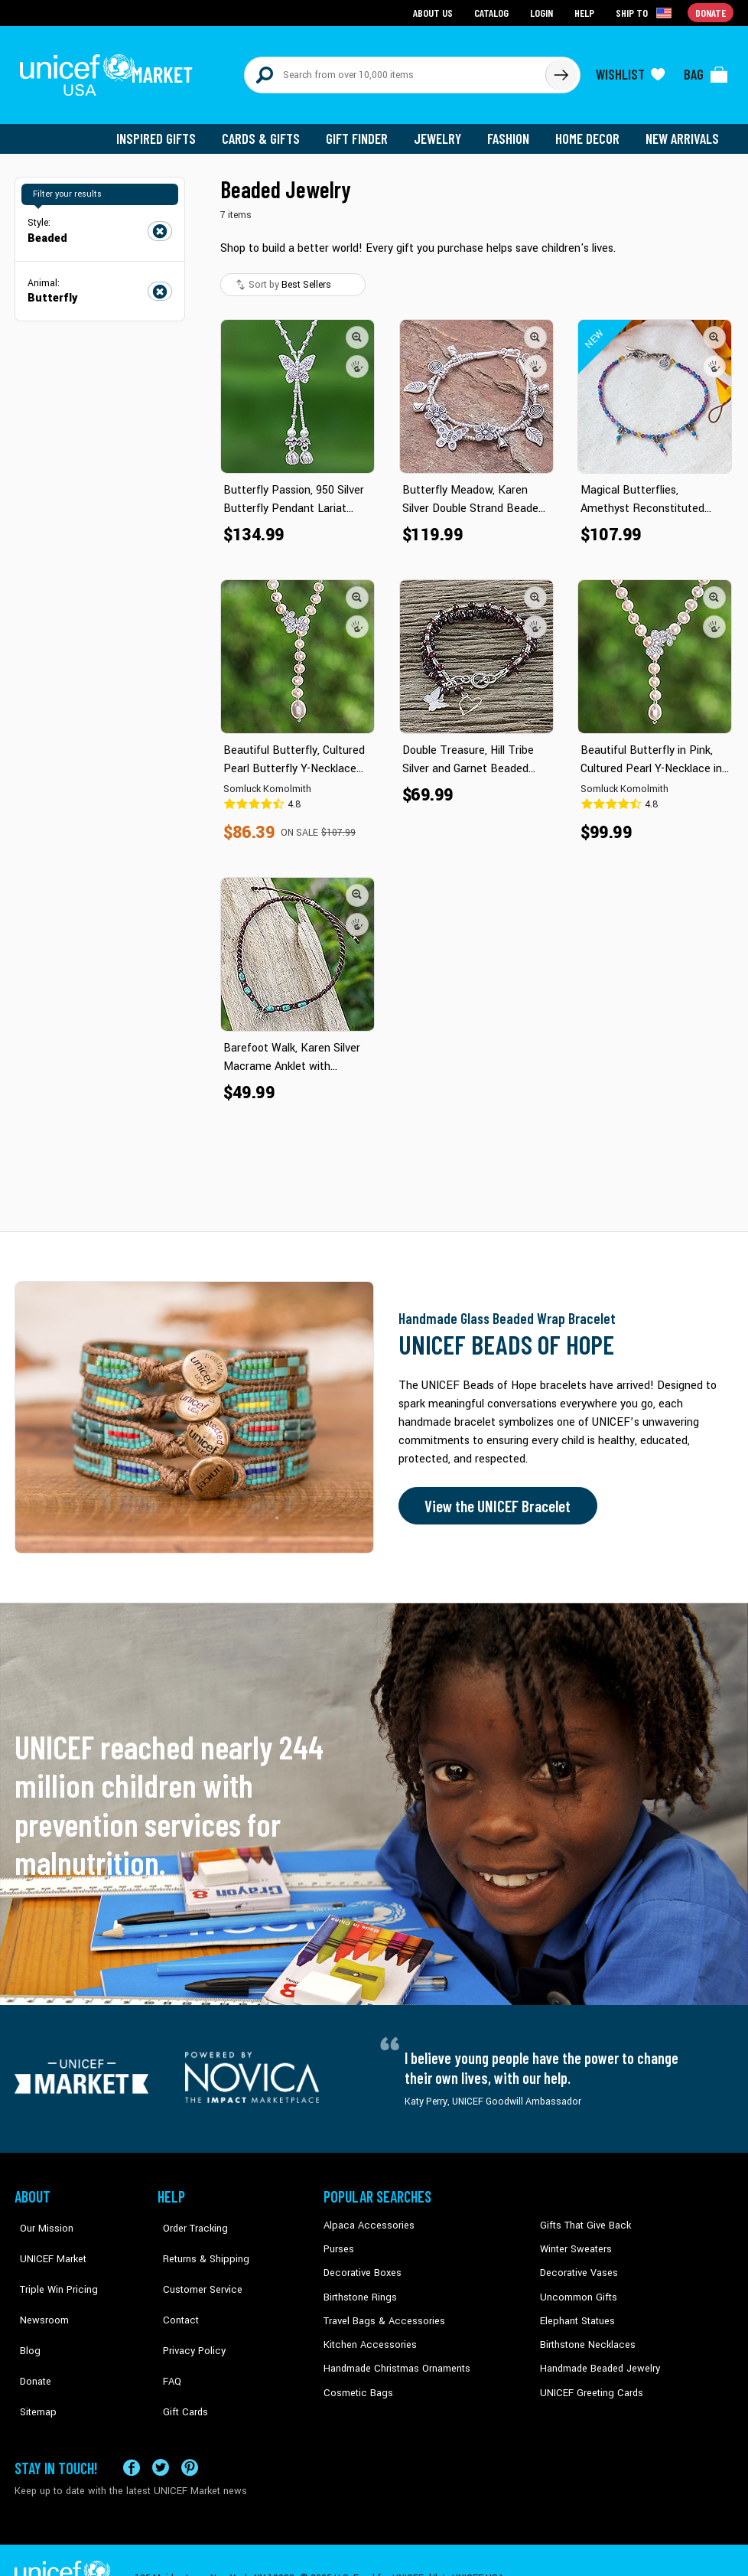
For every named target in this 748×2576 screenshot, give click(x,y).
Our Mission (41, 2217)
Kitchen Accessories (366, 2333)
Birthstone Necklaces (584, 2333)
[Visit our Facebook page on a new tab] (131, 2431)
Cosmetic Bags (356, 2380)
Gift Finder (363, 130)
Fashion (512, 130)
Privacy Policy (187, 2310)
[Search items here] (395, 70)
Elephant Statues (576, 2310)
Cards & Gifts (269, 130)
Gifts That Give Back (582, 2217)
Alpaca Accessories (365, 2217)
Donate (30, 2333)
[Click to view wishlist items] (630, 70)
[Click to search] (560, 70)
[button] (357, 328)
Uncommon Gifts (576, 2287)
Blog (24, 2310)
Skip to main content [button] (374, 0)
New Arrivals (683, 130)
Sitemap (32, 2356)
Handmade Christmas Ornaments (395, 2356)
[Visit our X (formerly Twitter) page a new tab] (160, 2431)
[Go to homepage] (110, 70)
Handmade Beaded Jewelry (596, 2356)
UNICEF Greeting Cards (588, 2380)
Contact (174, 2287)
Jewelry (443, 130)
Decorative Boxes (360, 2264)
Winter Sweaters (574, 2240)
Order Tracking (188, 2217)
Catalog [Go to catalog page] (493, 11)
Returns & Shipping (198, 2240)
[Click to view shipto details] (646, 12)
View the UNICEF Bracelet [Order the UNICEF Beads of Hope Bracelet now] (494, 1498)
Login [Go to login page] (543, 11)
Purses (338, 2240)
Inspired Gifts (167, 130)
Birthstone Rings (359, 2287)
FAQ (167, 2333)
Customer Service (195, 2264)
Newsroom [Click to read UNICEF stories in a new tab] (38, 2287)
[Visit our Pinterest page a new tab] (189, 2431)
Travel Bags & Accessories (380, 2310)
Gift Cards (179, 2356)
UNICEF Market (45, 2240)
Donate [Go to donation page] (711, 11)
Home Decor (590, 130)
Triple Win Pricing (51, 2264)
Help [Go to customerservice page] (586, 11)
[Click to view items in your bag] (706, 70)
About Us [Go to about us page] (435, 11)
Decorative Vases (576, 2264)
